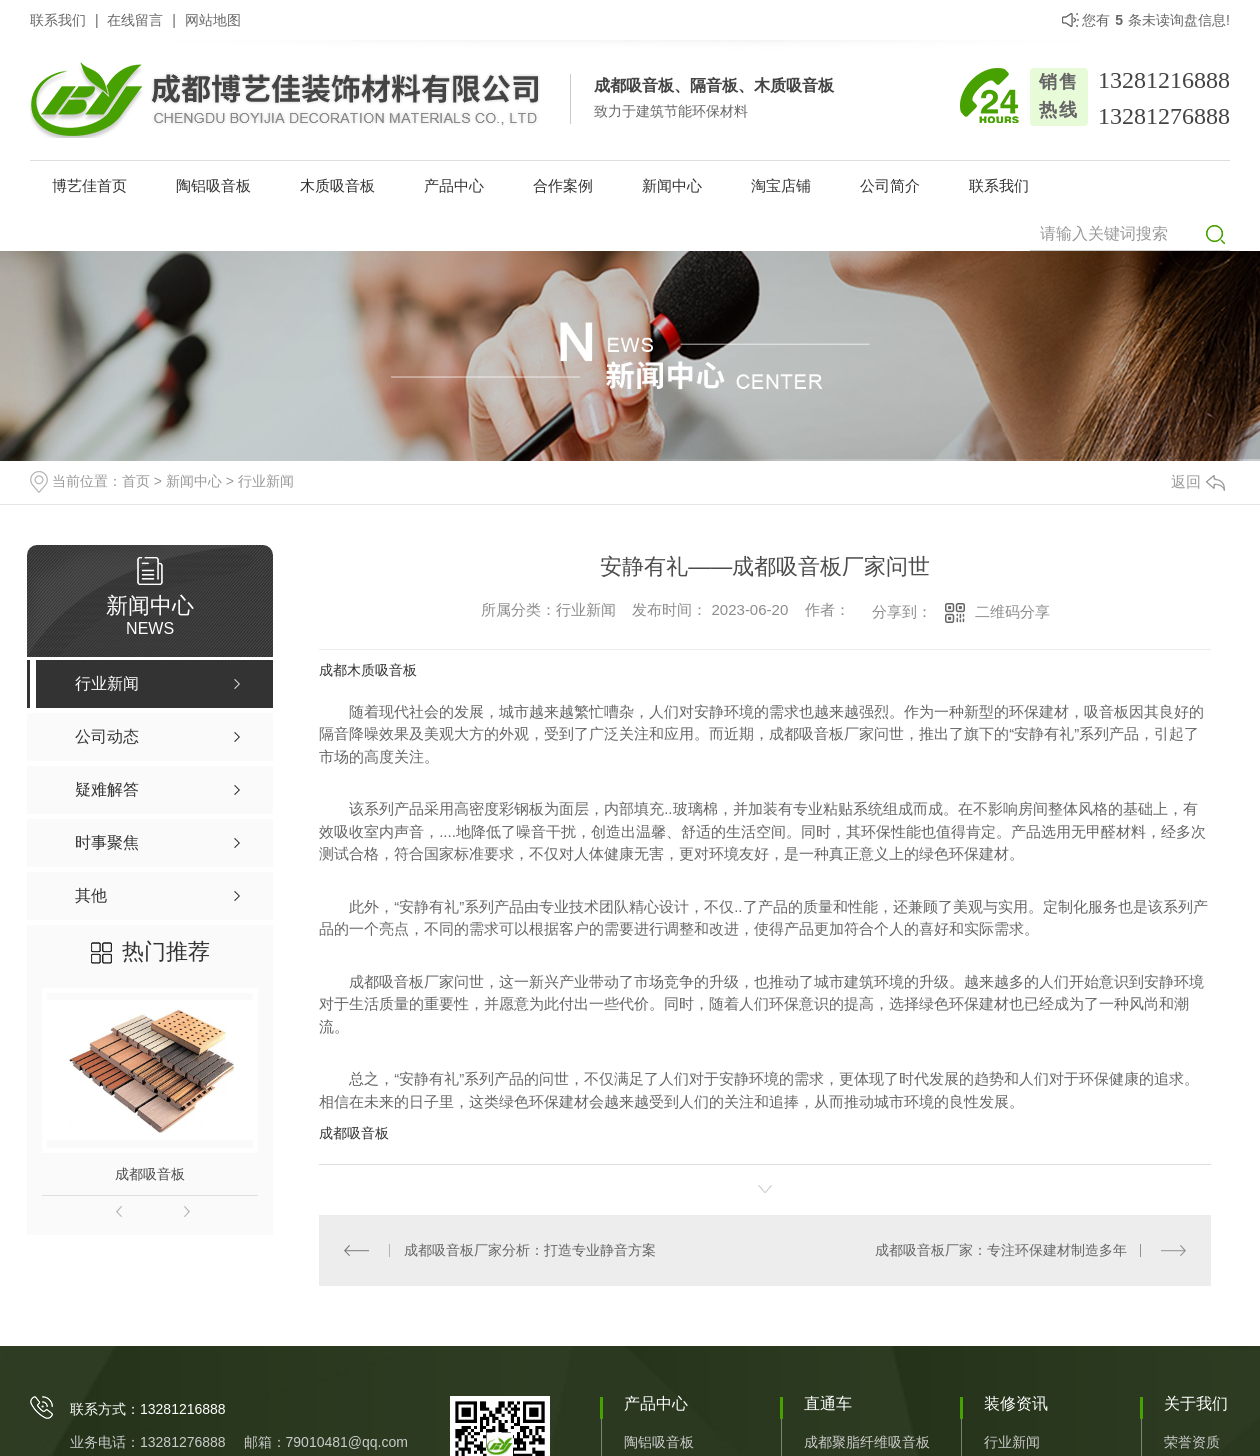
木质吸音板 (337, 185)
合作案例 (563, 185)
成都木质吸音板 (368, 670)
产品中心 (454, 185)
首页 (136, 481)
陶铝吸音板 (213, 185)
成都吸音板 (150, 1174)
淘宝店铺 (781, 185)
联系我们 (58, 20)
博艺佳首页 (89, 185)
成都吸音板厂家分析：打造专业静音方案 (529, 1250)
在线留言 (135, 20)
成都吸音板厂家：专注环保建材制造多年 (1001, 1250)
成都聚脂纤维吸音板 (867, 1442)
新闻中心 (672, 185)
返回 (1198, 481)
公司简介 (890, 185)
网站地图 (213, 20)
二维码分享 (1012, 611)
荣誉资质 (1192, 1442)
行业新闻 (266, 481)
